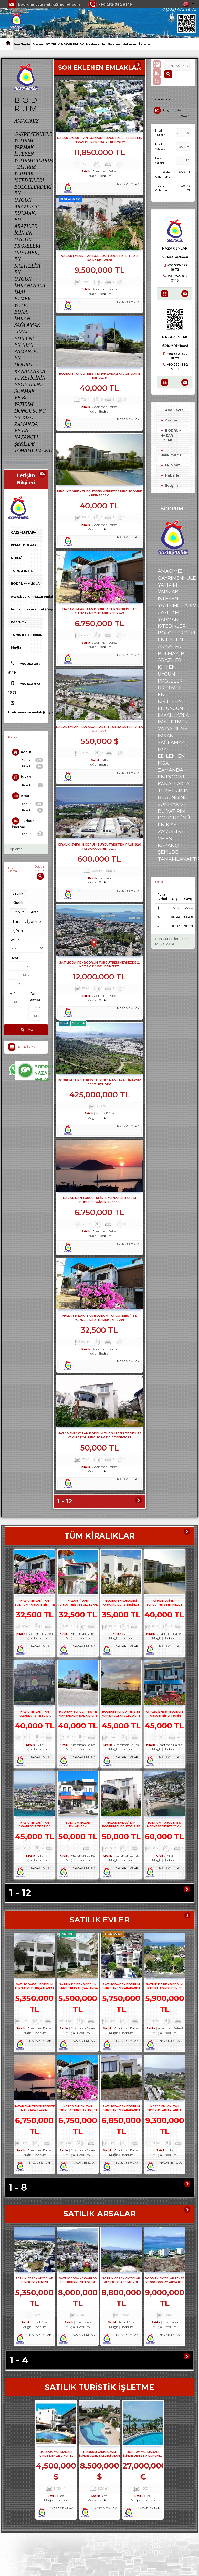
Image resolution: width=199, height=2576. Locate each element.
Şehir (14, 940)
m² (12, 994)
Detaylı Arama (39, 871)
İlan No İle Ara (26, 1047)
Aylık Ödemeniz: (163, 174)
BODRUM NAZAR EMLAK (64, 44)
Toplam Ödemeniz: (163, 188)
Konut (21, 752)
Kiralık (32, 766)
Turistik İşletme (23, 823)
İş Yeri (22, 777)
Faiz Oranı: (160, 160)
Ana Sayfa (22, 44)
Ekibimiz (113, 44)
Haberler (130, 44)
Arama (37, 44)
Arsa (20, 795)
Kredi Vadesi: (160, 146)
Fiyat (13, 958)
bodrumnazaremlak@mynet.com (49, 4)
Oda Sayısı (35, 997)
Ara (26, 1030)
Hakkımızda (95, 44)
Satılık (32, 760)
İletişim (144, 44)
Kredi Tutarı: (160, 132)
